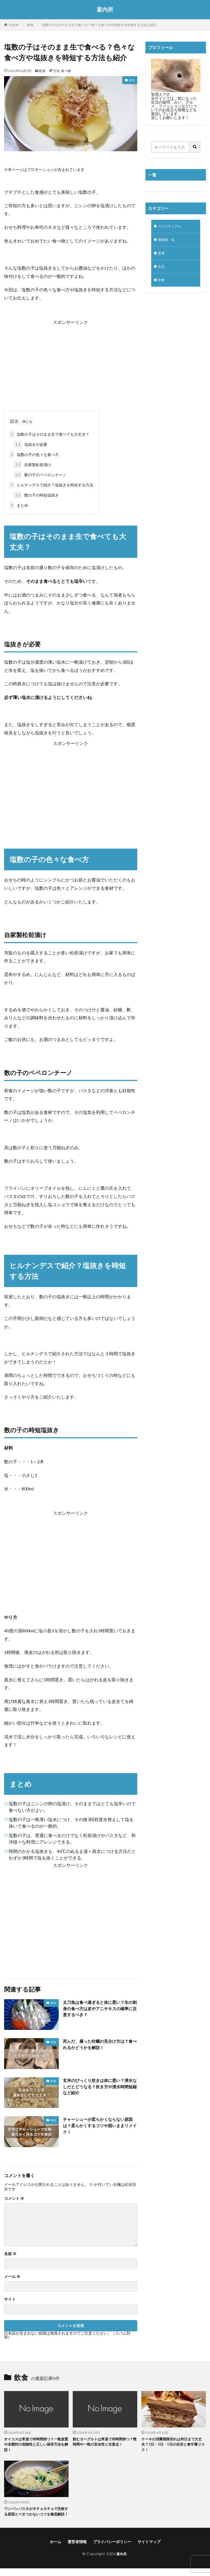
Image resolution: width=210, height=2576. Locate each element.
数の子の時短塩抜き (36, 495)
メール (12, 2276)
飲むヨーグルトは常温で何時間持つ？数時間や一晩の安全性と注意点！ (101, 2445)
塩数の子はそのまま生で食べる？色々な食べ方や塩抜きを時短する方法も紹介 (99, 25)
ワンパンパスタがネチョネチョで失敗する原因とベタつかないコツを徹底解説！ (34, 2516)
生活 (162, 269)
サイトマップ (149, 2549)
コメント (14, 2198)
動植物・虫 (167, 241)
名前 (10, 2254)
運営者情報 (77, 2549)
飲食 (30, 25)
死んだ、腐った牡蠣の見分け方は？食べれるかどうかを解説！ (98, 2044)
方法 (56, 71)
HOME (14, 25)
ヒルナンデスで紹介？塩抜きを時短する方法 (51, 485)
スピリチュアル (171, 226)
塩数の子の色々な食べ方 (34, 454)
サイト (10, 2299)
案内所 (105, 9)
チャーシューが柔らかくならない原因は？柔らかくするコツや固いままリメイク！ (98, 2126)
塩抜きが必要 (30, 444)
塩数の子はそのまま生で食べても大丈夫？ (49, 434)
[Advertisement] (70, 364)
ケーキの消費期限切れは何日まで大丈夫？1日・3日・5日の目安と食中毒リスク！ (173, 2445)
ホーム (55, 2549)
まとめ (18, 505)
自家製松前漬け (32, 464)
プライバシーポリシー (112, 2549)
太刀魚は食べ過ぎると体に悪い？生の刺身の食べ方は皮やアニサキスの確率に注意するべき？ (98, 2009)
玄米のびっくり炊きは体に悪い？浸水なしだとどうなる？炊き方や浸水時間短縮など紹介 (98, 2087)
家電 (162, 255)
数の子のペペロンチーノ (40, 474)
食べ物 (66, 71)
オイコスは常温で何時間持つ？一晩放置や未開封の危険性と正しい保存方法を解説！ (34, 2445)
